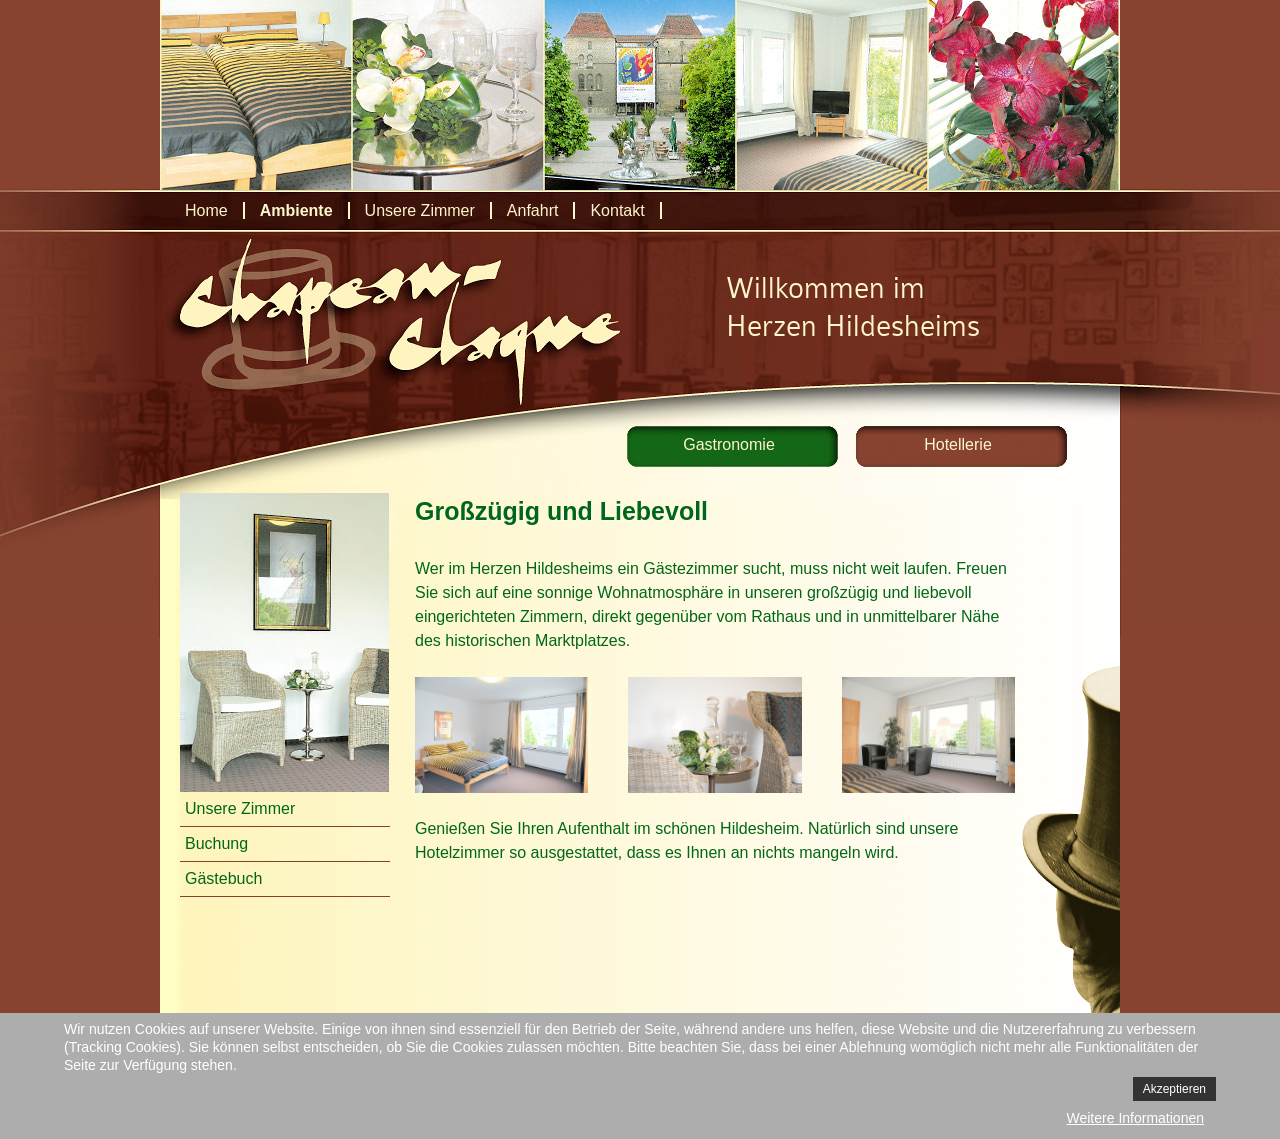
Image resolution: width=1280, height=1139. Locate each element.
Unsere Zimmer (420, 210)
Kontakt (617, 210)
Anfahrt (533, 210)
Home (206, 210)
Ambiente (296, 210)
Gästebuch (223, 878)
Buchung (216, 843)
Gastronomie (729, 444)
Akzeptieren (1174, 1089)
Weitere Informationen (1135, 1118)
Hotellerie (958, 444)
